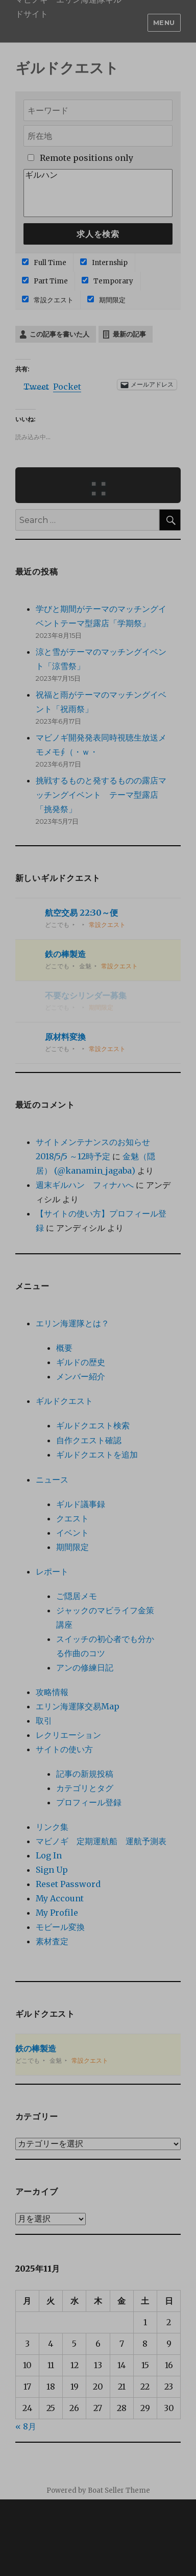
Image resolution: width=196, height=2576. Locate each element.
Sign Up (52, 1870)
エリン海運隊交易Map (77, 1706)
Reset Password (68, 1884)
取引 (44, 1720)
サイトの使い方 (64, 1749)
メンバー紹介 (80, 1376)
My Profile (57, 1912)
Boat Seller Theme (119, 2490)
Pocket (67, 386)
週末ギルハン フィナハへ (85, 1185)
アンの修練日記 (84, 1667)
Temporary (107, 281)
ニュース (52, 1479)
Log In (49, 1855)
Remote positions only (86, 158)
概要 (64, 1348)
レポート (52, 1571)
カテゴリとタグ (84, 1788)
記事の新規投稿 (84, 1774)
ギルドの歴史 (80, 1362)
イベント (72, 1533)
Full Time (44, 262)
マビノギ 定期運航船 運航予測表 (101, 1841)
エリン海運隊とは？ (72, 1323)
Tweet (36, 385)
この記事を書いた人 (59, 334)
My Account (60, 1898)
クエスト (72, 1518)
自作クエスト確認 (88, 1440)
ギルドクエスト (64, 1401)
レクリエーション (68, 1735)
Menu (164, 22)
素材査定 (52, 1941)
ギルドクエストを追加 (97, 1454)
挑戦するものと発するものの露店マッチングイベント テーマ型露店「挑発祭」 (101, 794)
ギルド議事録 (80, 1504)
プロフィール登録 (88, 1802)
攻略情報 (52, 1692)
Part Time (45, 281)
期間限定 (106, 300)
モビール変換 (60, 1927)
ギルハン (98, 175)
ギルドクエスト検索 (93, 1425)
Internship (104, 262)
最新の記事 (129, 334)
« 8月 (25, 2426)
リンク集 (52, 1827)
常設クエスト (48, 300)
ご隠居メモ (76, 1596)
